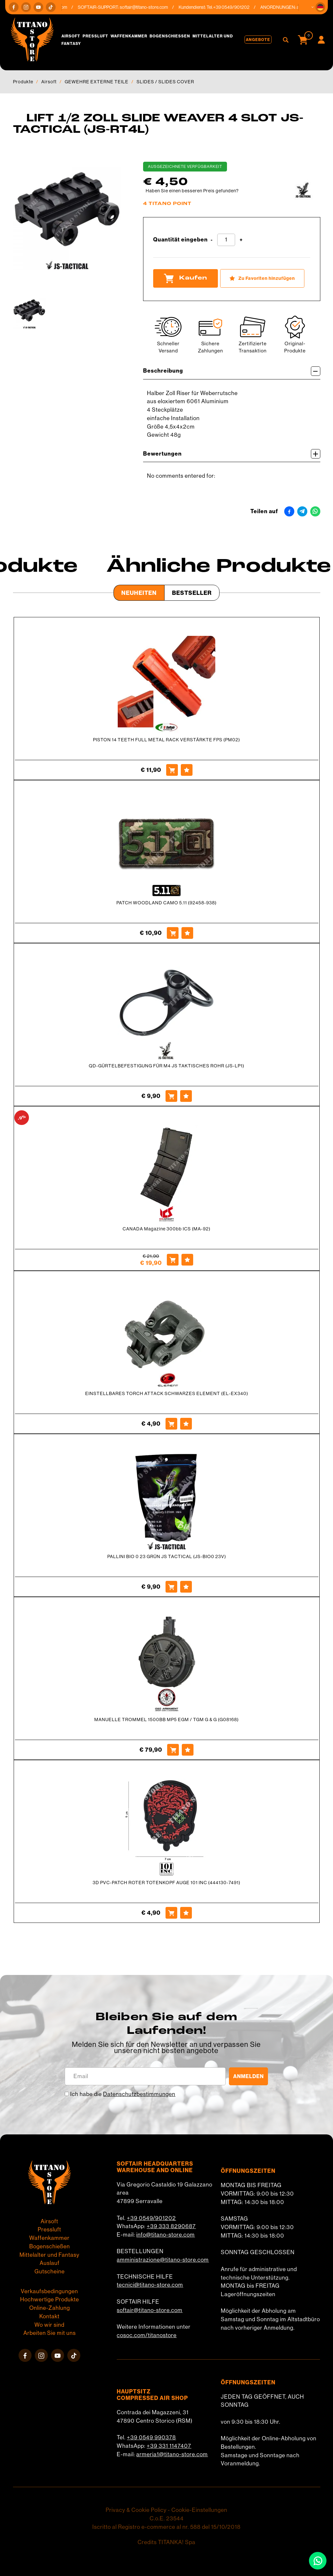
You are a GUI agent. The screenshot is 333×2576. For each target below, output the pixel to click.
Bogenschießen (170, 36)
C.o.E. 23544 (167, 2518)
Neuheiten (139, 592)
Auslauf (50, 2263)
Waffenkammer (129, 36)
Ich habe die (122, 2094)
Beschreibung (231, 371)
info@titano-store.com (165, 2234)
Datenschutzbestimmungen (139, 2094)
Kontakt (49, 2316)
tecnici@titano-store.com (150, 2284)
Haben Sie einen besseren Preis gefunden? (192, 191)
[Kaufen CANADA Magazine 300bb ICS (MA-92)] (173, 1260)
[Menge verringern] (212, 240)
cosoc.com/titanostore (147, 2335)
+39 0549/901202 (151, 2218)
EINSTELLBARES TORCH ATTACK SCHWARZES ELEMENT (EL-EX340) (166, 1393)
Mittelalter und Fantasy (49, 2254)
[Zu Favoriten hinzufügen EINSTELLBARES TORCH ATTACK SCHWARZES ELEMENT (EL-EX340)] (186, 1424)
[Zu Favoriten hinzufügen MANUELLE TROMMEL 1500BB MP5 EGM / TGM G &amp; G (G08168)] (187, 1750)
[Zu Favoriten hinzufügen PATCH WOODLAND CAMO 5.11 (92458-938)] (187, 933)
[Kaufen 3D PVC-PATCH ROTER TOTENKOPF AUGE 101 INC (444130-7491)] (171, 1913)
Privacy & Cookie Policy (136, 2510)
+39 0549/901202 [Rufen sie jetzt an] (235, 7)
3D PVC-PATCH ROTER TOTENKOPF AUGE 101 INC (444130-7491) (166, 1882)
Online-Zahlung (49, 2307)
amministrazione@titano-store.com (163, 2259)
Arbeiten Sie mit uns (49, 2332)
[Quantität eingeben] (226, 240)
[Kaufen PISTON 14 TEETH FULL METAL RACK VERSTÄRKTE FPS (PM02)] (172, 770)
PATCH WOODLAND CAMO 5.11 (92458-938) (166, 903)
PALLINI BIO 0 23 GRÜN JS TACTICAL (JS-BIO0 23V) (166, 1556)
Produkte (23, 82)
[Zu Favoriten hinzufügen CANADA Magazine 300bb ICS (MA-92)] (187, 1260)
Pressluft (95, 36)
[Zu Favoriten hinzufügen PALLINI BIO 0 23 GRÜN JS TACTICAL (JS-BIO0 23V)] (186, 1587)
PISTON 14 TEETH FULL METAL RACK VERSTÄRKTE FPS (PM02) (166, 740)
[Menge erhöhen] (241, 240)
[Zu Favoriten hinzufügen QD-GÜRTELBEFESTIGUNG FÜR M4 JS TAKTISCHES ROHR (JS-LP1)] (186, 1096)
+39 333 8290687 (171, 2226)
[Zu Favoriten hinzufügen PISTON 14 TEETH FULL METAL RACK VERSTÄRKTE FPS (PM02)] (187, 770)
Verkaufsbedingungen (49, 2291)
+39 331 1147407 (169, 2445)
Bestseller (192, 592)
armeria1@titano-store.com (172, 2454)
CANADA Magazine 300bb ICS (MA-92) (166, 1229)
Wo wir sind (49, 2324)
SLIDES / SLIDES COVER (165, 82)
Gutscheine (49, 2271)
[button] (320, 7)
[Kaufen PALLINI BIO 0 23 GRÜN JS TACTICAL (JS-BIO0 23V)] (171, 1587)
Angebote (258, 39)
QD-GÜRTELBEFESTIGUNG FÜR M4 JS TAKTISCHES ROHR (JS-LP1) (166, 1066)
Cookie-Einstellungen (199, 2510)
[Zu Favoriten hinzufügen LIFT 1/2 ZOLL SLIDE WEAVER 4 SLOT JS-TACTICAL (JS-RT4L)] (262, 278)
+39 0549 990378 (151, 2437)
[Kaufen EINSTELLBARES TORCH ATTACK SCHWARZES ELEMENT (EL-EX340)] (171, 1424)
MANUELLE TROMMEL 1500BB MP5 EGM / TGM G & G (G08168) (166, 1719)
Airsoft (70, 36)
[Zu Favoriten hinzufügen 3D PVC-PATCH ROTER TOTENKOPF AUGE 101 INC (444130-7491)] (186, 1913)
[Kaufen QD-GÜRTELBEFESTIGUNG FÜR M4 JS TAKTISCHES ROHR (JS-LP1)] (171, 1096)
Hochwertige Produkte (49, 2299)
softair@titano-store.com (148, 7)
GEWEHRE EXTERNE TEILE (96, 82)
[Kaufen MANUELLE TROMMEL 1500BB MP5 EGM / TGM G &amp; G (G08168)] (173, 1750)
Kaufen (185, 278)
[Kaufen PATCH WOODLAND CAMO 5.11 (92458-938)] (173, 933)
